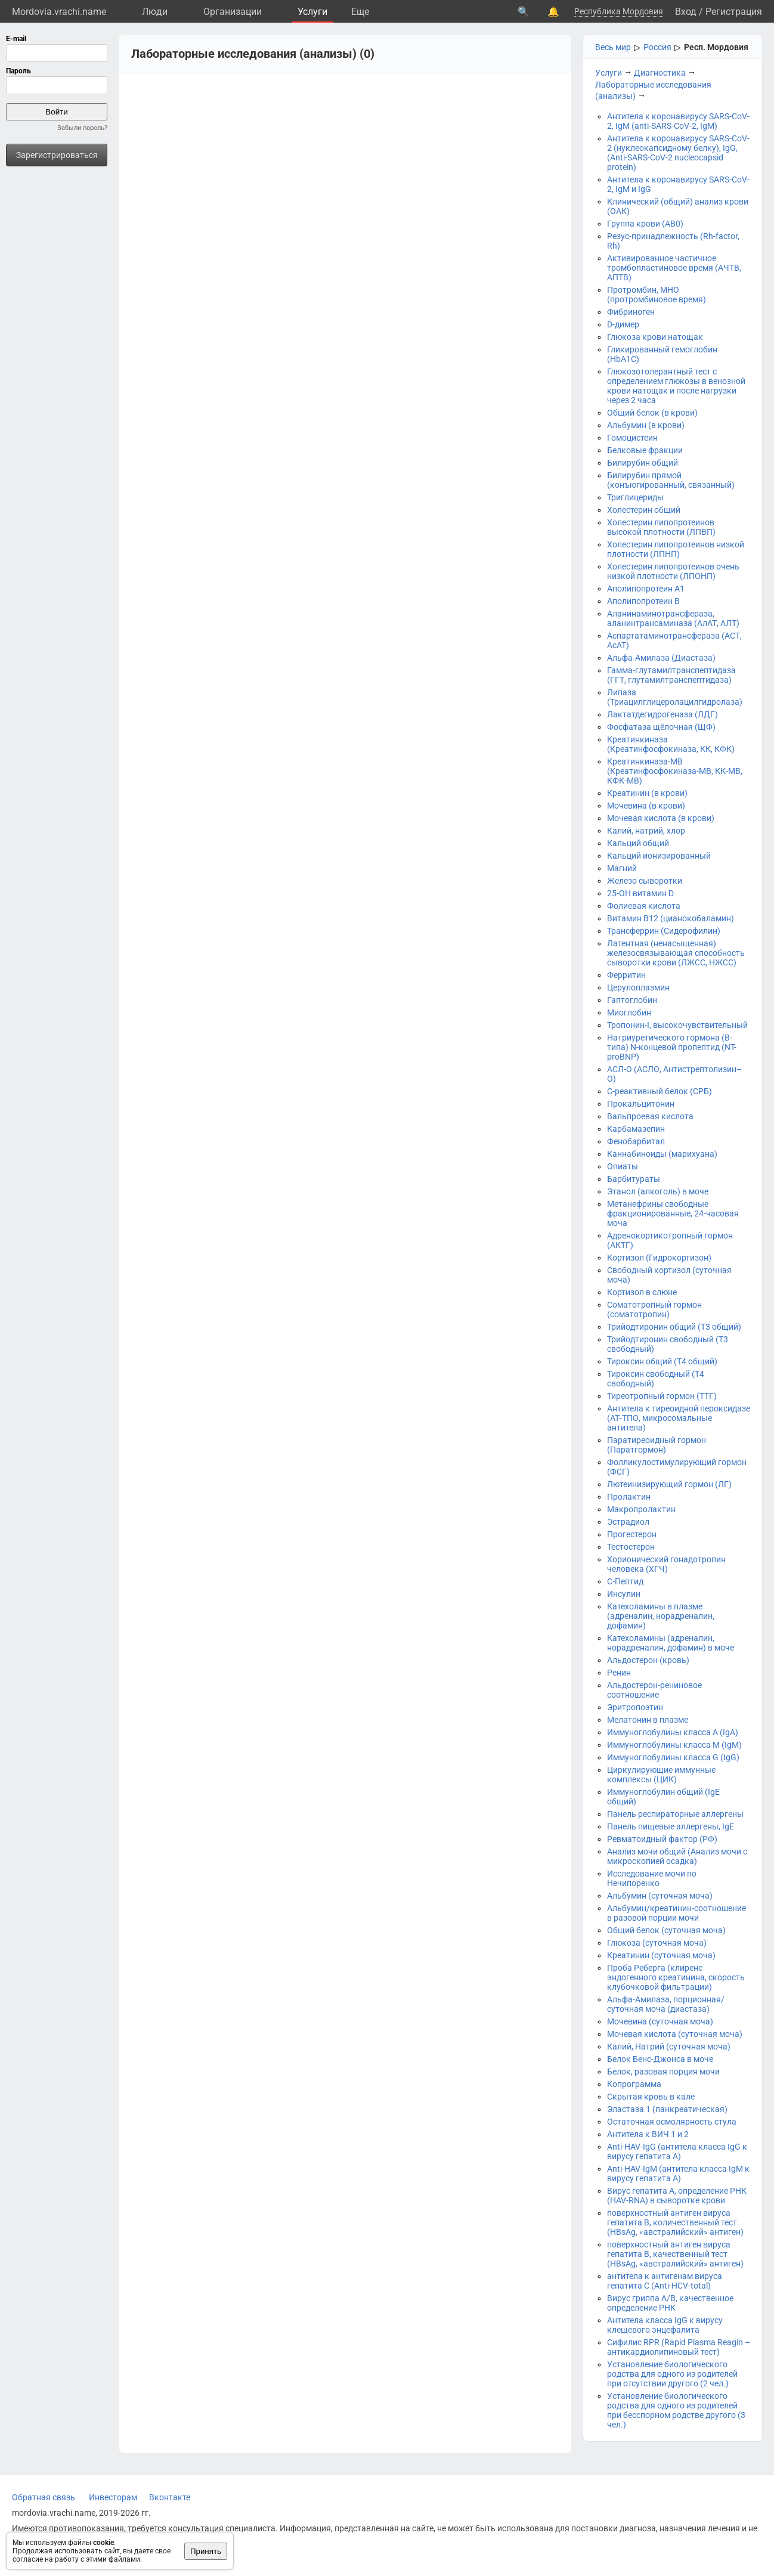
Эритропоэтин (635, 1707)
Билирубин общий (642, 462)
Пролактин (629, 1496)
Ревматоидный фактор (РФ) (662, 1839)
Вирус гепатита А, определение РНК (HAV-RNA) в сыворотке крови (677, 2195)
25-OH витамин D (640, 893)
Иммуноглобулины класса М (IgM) (674, 1745)
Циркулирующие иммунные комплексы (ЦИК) (661, 1774)
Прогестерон (632, 1534)
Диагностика (660, 73)
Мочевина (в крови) (646, 805)
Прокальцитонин (640, 1104)
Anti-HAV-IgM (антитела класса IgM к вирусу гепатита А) (678, 2173)
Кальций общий (638, 843)
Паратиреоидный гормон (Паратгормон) (656, 1444)
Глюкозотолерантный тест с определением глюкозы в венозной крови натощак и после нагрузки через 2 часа (676, 386)
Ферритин (626, 975)
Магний (622, 868)
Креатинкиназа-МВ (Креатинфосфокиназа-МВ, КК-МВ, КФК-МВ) (674, 771)
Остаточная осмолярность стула (671, 2121)
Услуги (312, 11)
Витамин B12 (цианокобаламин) (670, 918)
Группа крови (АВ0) (645, 223)
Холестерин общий (643, 510)
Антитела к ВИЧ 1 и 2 (648, 2134)
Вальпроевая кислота (650, 1116)
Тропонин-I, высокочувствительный (677, 1025)
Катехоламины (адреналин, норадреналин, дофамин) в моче (670, 1642)
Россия (657, 47)
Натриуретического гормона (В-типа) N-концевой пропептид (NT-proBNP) (671, 1047)
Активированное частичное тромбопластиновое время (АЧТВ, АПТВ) (674, 267)
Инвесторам (113, 2497)
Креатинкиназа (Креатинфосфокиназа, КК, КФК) (671, 744)
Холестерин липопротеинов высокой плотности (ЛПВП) (661, 527)
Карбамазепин (636, 1129)
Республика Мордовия (618, 11)
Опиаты (622, 1166)
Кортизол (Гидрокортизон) (659, 1257)
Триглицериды (635, 497)
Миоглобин (629, 1012)
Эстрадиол (628, 1522)
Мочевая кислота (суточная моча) (674, 2034)
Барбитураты (633, 1179)
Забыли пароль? (82, 128)
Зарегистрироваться (57, 155)
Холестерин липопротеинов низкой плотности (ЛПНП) (675, 549)
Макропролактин (641, 1509)
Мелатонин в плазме (647, 1719)
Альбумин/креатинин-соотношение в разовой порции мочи (676, 1912)
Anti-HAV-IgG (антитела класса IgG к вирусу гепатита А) (677, 2151)
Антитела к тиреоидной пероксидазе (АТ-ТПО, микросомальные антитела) (678, 1418)
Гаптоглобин (632, 1000)
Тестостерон (631, 1547)
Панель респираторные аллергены (675, 1814)
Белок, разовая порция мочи (663, 2071)
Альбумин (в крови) (646, 425)
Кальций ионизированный (659, 855)
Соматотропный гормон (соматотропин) (654, 1309)
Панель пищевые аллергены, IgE (670, 1826)
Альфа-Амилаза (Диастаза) (661, 657)
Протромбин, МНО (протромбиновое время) (656, 294)
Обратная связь (43, 2497)
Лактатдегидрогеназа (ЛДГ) (662, 714)
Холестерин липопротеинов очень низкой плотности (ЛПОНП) (673, 571)
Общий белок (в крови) (652, 412)
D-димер (623, 324)
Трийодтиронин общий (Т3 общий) (674, 1327)
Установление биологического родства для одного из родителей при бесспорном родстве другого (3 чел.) (676, 2410)
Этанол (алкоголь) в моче (657, 1191)
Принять (205, 2551)
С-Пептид (625, 1581)
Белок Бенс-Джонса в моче (660, 2059)
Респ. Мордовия (716, 47)
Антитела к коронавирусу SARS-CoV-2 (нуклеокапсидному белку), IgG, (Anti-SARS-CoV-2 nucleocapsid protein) (678, 153)
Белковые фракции (645, 450)
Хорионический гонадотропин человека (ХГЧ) (666, 1564)
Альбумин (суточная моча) (660, 1895)
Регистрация (733, 11)
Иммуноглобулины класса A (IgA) (672, 1732)
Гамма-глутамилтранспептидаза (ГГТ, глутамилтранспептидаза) (671, 675)
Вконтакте (169, 2497)
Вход (685, 11)
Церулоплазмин (638, 987)
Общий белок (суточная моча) (666, 1930)
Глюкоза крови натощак (655, 337)
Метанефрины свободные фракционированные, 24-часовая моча (673, 1213)
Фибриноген (631, 312)
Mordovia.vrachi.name (59, 11)
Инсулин (623, 1594)
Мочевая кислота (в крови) (660, 818)
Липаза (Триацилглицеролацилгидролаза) (674, 697)
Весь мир (613, 47)
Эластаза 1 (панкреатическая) (667, 2109)
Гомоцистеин (632, 437)
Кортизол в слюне (642, 1292)
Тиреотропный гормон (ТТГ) (662, 1396)
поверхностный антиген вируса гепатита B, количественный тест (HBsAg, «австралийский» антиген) (675, 2222)
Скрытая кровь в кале (651, 2096)
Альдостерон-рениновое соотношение (654, 1689)
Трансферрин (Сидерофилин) (663, 931)
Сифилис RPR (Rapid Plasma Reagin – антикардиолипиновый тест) (678, 2347)
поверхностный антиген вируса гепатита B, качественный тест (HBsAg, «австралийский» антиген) (675, 2254)
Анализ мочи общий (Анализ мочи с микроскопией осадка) (677, 1856)
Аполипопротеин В (643, 601)
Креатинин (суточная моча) (661, 1955)
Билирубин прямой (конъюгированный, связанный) (671, 480)
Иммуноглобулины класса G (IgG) (673, 1757)
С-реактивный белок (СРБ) (659, 1091)
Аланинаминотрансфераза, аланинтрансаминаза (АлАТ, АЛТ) (673, 618)
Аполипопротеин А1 (646, 588)
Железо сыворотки (644, 881)
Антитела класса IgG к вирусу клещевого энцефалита (665, 2324)
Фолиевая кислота (643, 906)
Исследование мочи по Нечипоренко (651, 1878)
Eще (360, 11)
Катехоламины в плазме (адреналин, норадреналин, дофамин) (660, 1616)
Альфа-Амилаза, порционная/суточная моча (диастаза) (666, 2004)
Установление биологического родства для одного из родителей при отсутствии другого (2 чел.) (672, 2374)
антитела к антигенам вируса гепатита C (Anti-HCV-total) (664, 2280)
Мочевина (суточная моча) (660, 2021)
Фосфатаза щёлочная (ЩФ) (661, 727)
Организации (232, 11)
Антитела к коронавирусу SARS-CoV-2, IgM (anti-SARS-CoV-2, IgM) (678, 121)
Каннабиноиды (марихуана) (662, 1154)
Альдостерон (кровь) (648, 1660)
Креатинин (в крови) (647, 793)
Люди (155, 11)
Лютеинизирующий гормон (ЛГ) (669, 1484)
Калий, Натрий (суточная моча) (668, 2046)
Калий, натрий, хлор (646, 830)
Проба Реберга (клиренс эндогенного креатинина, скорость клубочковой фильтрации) (676, 1977)
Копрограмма (634, 2084)
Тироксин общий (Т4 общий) (662, 1361)
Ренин (619, 1672)
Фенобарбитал (636, 1141)
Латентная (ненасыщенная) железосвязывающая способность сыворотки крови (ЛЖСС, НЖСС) (676, 953)
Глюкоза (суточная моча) (657, 1943)
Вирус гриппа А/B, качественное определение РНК (670, 2302)
